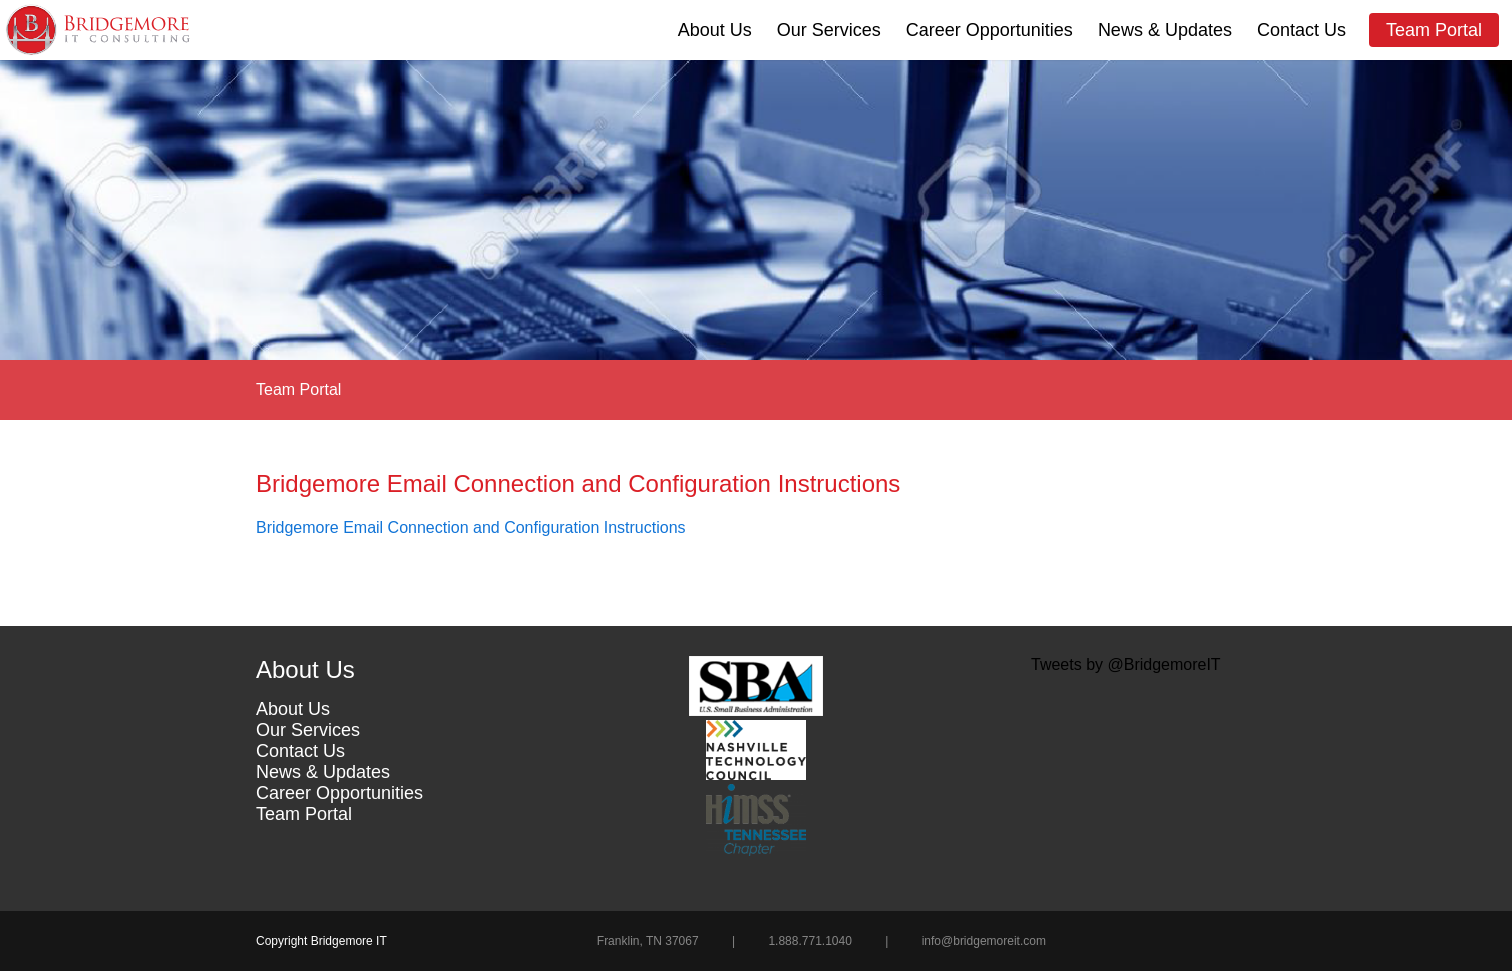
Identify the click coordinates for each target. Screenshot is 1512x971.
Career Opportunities (989, 30)
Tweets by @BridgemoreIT (1126, 664)
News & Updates (1165, 30)
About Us (715, 30)
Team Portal (1434, 30)
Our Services (829, 30)
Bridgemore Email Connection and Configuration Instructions (471, 527)
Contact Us (1301, 30)
